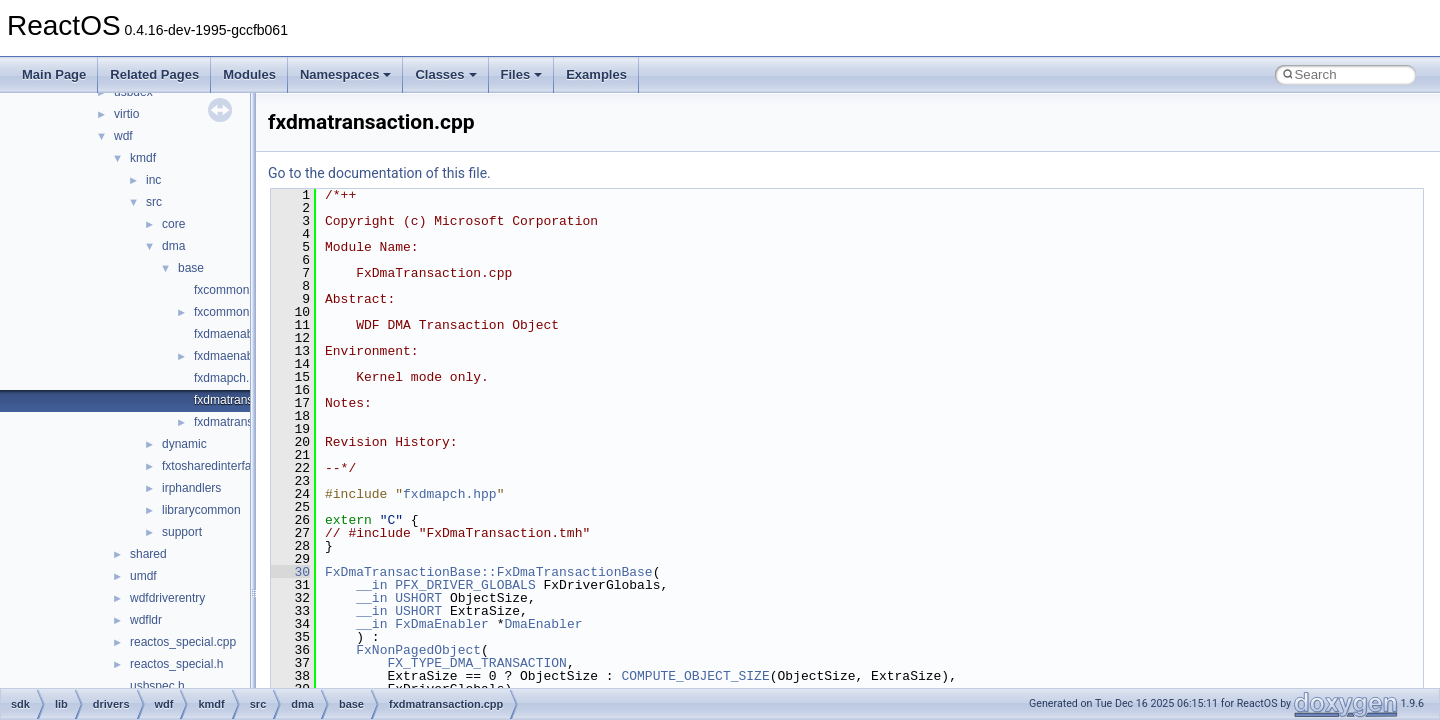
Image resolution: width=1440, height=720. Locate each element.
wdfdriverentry (167, 598)
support (182, 532)
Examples (596, 74)
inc (153, 180)
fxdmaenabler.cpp (241, 334)
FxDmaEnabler (442, 624)
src (154, 202)
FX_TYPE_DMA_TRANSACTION (476, 663)
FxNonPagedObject (418, 650)
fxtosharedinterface (213, 466)
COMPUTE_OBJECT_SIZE (695, 676)
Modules (249, 74)
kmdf (143, 158)
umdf (143, 576)
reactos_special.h (176, 664)
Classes (445, 74)
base (191, 268)
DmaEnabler (543, 624)
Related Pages (154, 74)
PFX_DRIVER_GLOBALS (465, 585)
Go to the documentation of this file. (379, 173)
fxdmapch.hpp (231, 378)
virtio (126, 114)
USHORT (418, 598)
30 (290, 572)
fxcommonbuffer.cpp (248, 290)
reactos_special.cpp (183, 642)
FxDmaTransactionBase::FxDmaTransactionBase (489, 572)
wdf (123, 136)
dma (173, 246)
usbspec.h (157, 686)
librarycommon (201, 510)
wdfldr (146, 620)
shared (148, 554)
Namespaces (346, 74)
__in (371, 585)
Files (522, 74)
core (173, 224)
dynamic (184, 444)
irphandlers (191, 488)
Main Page (54, 74)
